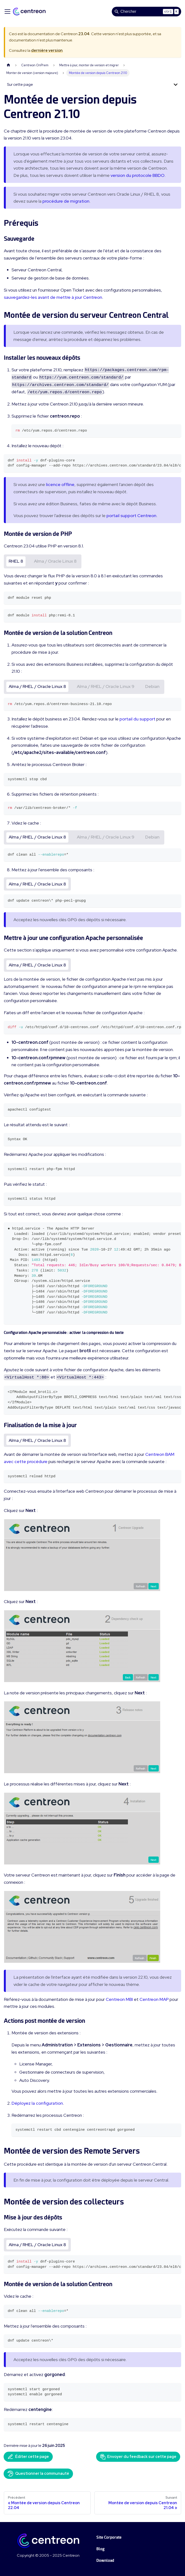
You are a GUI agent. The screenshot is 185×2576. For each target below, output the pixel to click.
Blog (100, 2549)
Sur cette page (20, 84)
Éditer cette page (28, 2457)
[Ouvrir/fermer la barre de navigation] (7, 11)
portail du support (137, 719)
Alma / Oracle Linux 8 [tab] (55, 561)
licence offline (60, 484)
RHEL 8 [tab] (16, 561)
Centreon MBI (119, 1999)
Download (105, 2560)
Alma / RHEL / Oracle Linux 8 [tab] (37, 686)
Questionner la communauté (38, 2473)
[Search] (146, 11)
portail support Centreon (131, 515)
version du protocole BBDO (138, 175)
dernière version (47, 50)
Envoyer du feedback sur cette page (138, 2457)
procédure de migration (65, 201)
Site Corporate (108, 2537)
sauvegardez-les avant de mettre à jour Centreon (53, 297)
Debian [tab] (152, 686)
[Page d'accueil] (8, 65)
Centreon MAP (154, 1999)
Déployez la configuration (37, 2103)
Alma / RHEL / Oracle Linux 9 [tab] (105, 686)
